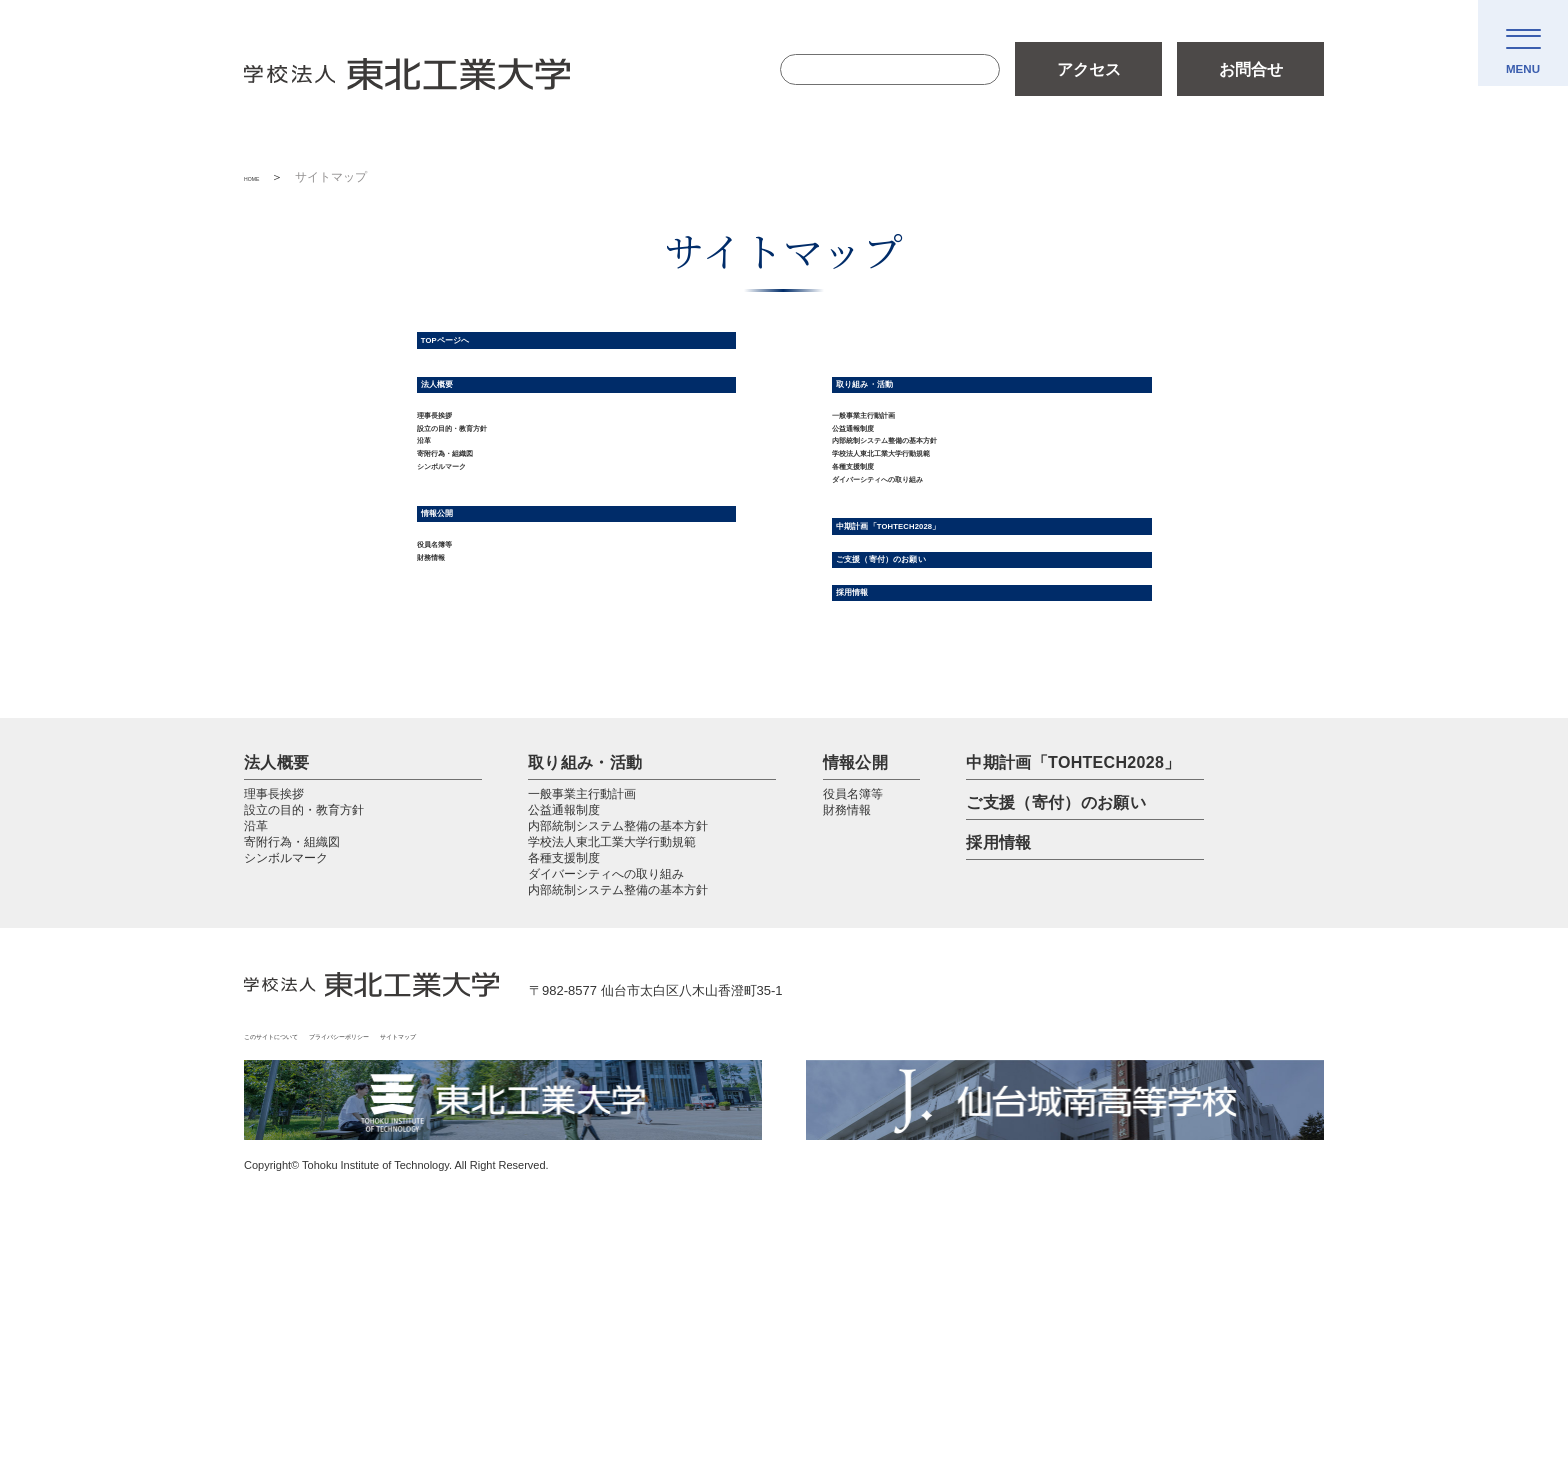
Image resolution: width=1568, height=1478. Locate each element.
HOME (262, 177)
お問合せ (1251, 69)
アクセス (1089, 69)
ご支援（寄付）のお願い (943, 740)
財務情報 (449, 735)
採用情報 (878, 796)
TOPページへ (482, 351)
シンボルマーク (473, 588)
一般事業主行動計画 (904, 468)
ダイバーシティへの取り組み (936, 618)
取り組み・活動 (906, 418)
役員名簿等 (457, 705)
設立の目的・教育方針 (497, 498)
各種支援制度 (880, 588)
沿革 (433, 528)
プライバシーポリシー (453, 1255)
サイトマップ (584, 1255)
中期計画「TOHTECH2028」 (962, 685)
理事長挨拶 (457, 468)
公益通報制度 (880, 498)
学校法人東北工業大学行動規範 (944, 558)
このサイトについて (302, 1255)
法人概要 (463, 418)
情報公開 (463, 655)
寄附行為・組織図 (481, 558)
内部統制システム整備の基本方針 (952, 528)
